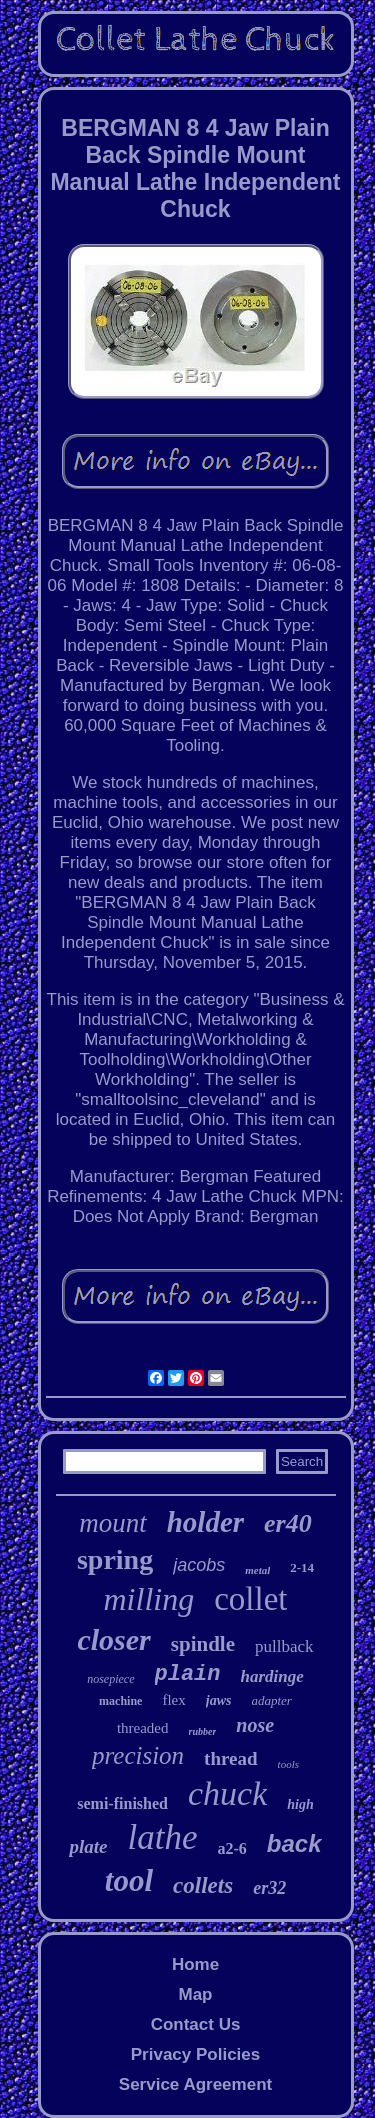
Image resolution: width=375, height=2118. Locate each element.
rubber (203, 1731)
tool (129, 1880)
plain (188, 1674)
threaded (143, 1728)
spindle (203, 1644)
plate (88, 1846)
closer (113, 1639)
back (294, 1843)
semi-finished (122, 1803)
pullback (284, 1646)
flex (173, 1700)
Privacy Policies (195, 2054)
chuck (227, 1793)
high (300, 1804)
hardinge (272, 1676)
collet (250, 1599)
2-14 (302, 1567)
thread (230, 1758)
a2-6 (231, 1848)
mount (113, 1523)
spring (115, 1559)
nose (255, 1725)
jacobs (199, 1565)
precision (138, 1755)
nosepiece (110, 1679)
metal (257, 1570)
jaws (219, 1700)
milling (149, 1599)
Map (195, 1994)
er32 (269, 1888)
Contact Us (196, 2024)
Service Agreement (195, 2084)
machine (120, 1701)
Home (195, 1964)
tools (288, 1764)
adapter (271, 1700)
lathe (162, 1837)
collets (203, 1885)
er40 (288, 1523)
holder (205, 1522)
